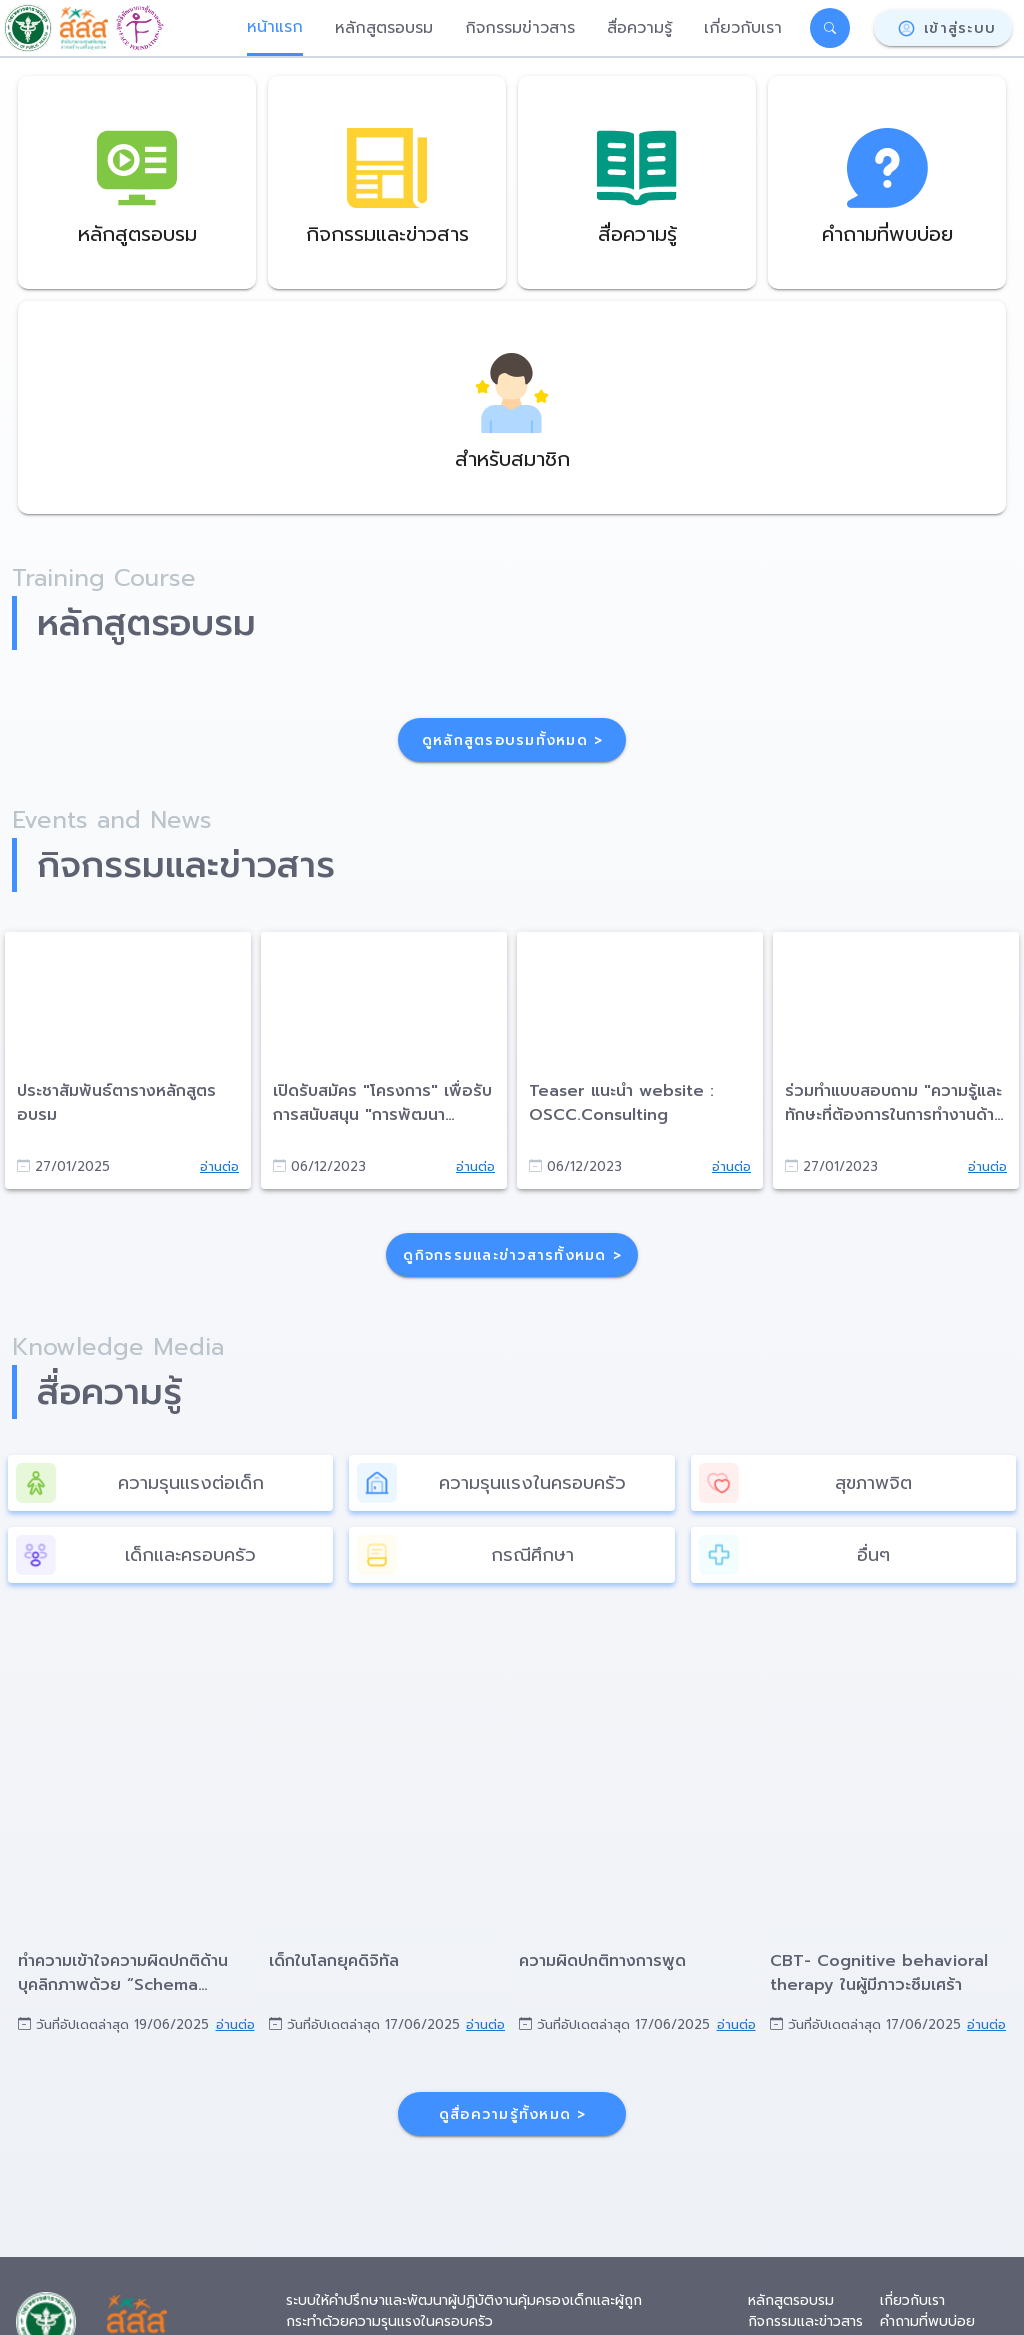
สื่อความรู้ (639, 28)
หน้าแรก (275, 27)
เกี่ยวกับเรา (743, 28)
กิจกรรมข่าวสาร (520, 28)
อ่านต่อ (219, 1166)
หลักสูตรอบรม (384, 28)
